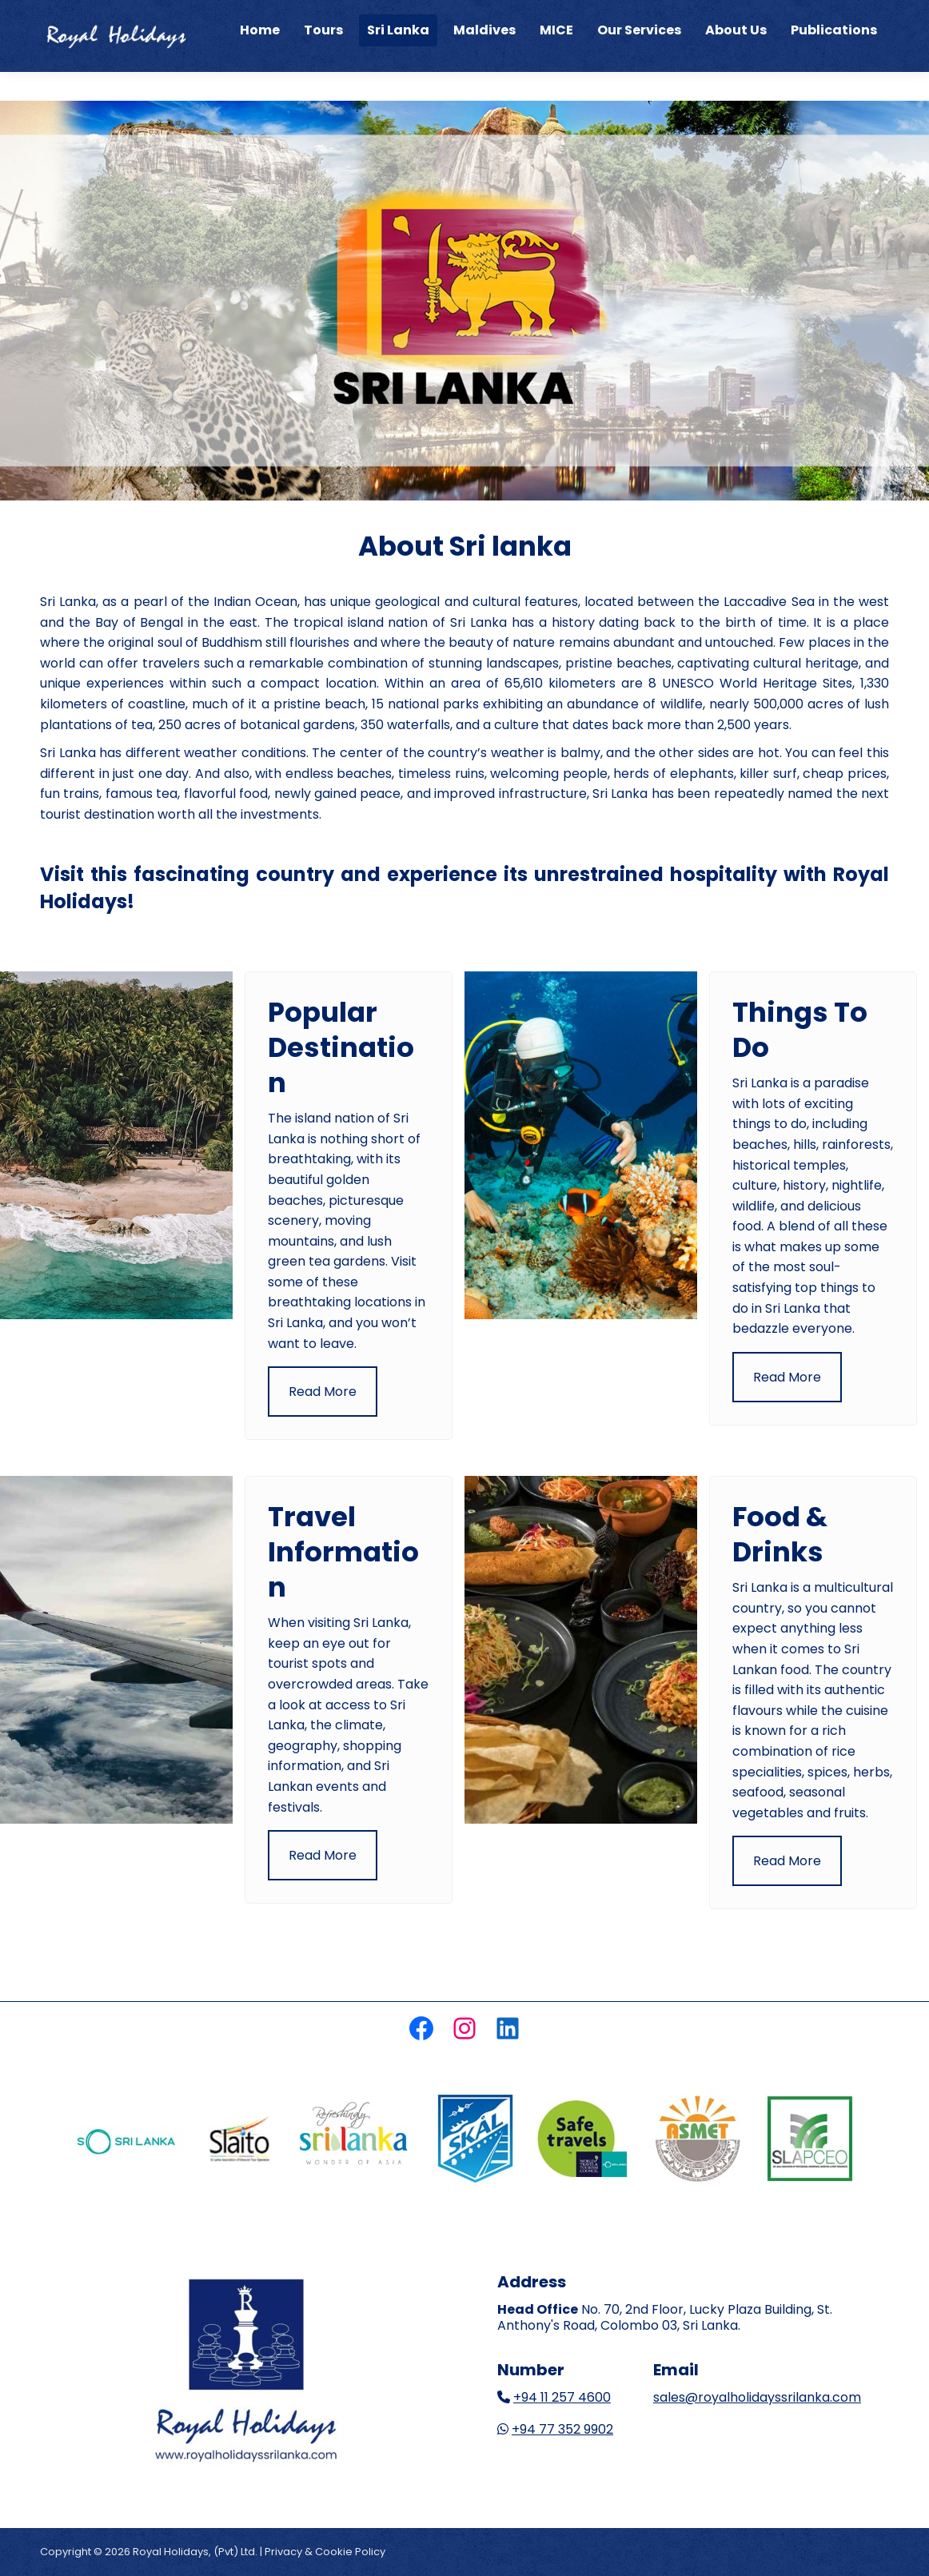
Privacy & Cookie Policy (325, 2551)
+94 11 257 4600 (562, 2397)
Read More (323, 1391)
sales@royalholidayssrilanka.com (757, 2397)
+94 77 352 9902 (562, 2429)
